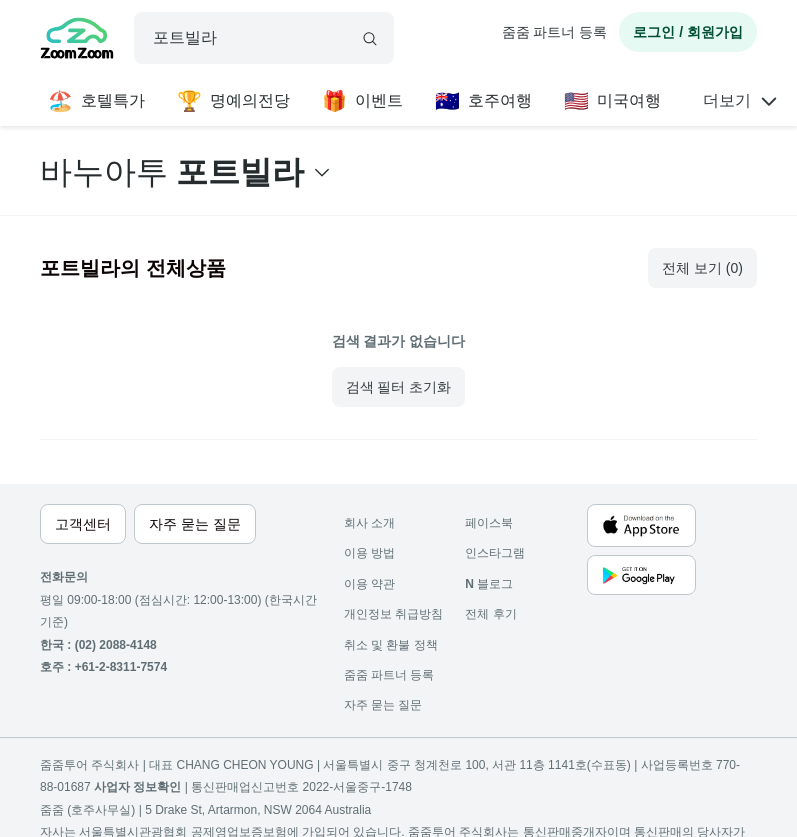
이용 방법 (369, 553)
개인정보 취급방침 (393, 614)
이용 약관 (369, 584)
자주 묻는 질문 (383, 705)
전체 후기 (490, 614)
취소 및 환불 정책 (391, 645)
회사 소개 (369, 523)
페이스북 (489, 523)
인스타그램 (495, 553)
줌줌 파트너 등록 (555, 32)
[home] (77, 41)
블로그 (489, 584)
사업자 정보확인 (137, 787)
